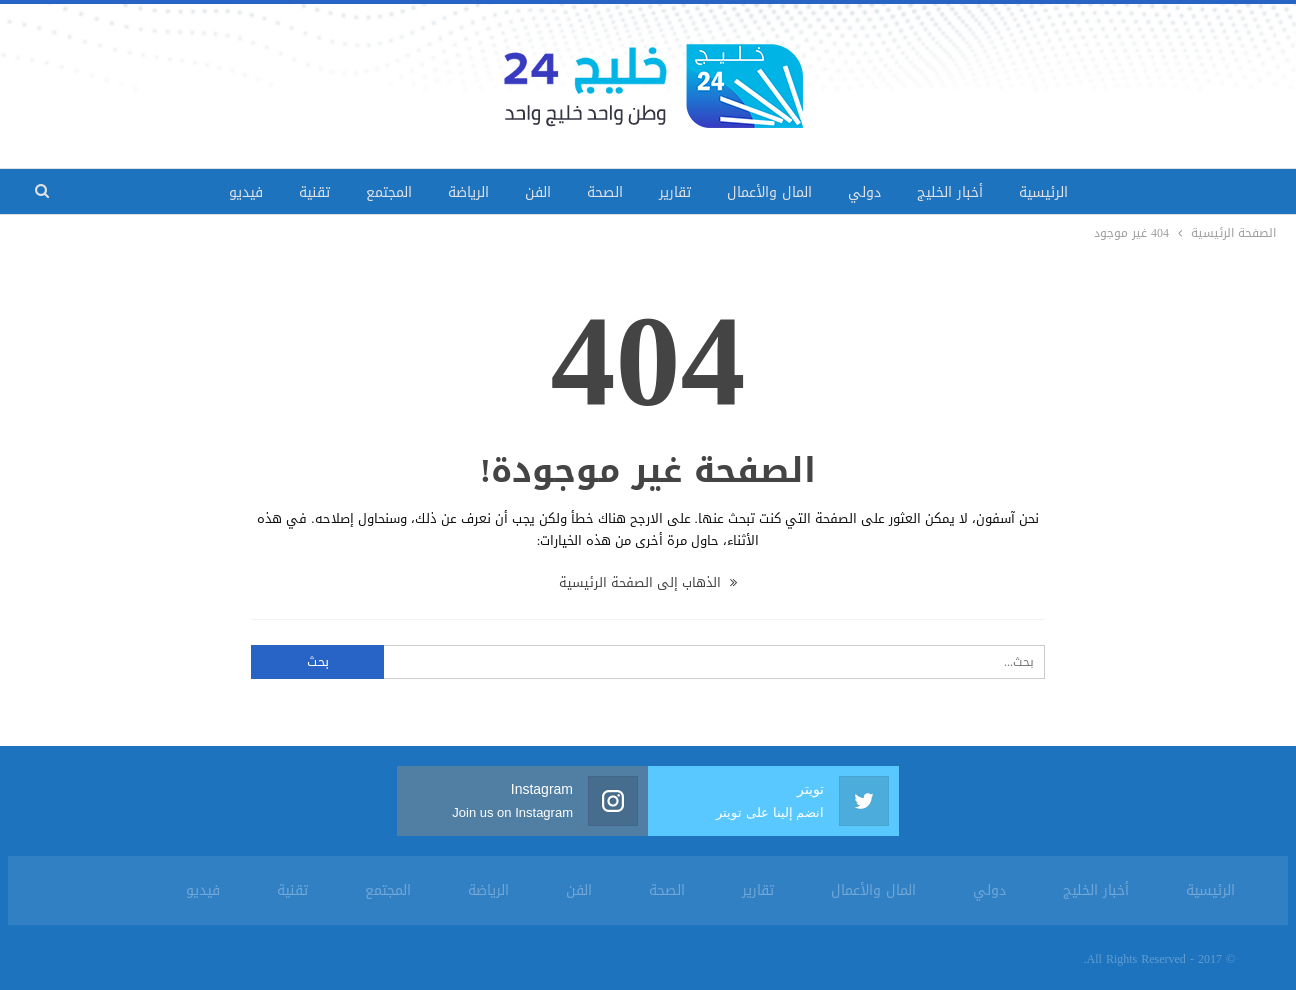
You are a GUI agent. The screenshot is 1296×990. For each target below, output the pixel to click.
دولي (864, 192)
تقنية (314, 192)
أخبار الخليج (950, 192)
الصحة (605, 192)
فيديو (246, 192)
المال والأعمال (769, 192)
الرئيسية (1043, 192)
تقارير (675, 192)
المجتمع (389, 192)
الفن (538, 192)
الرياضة (468, 192)
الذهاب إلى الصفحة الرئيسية (648, 582)
